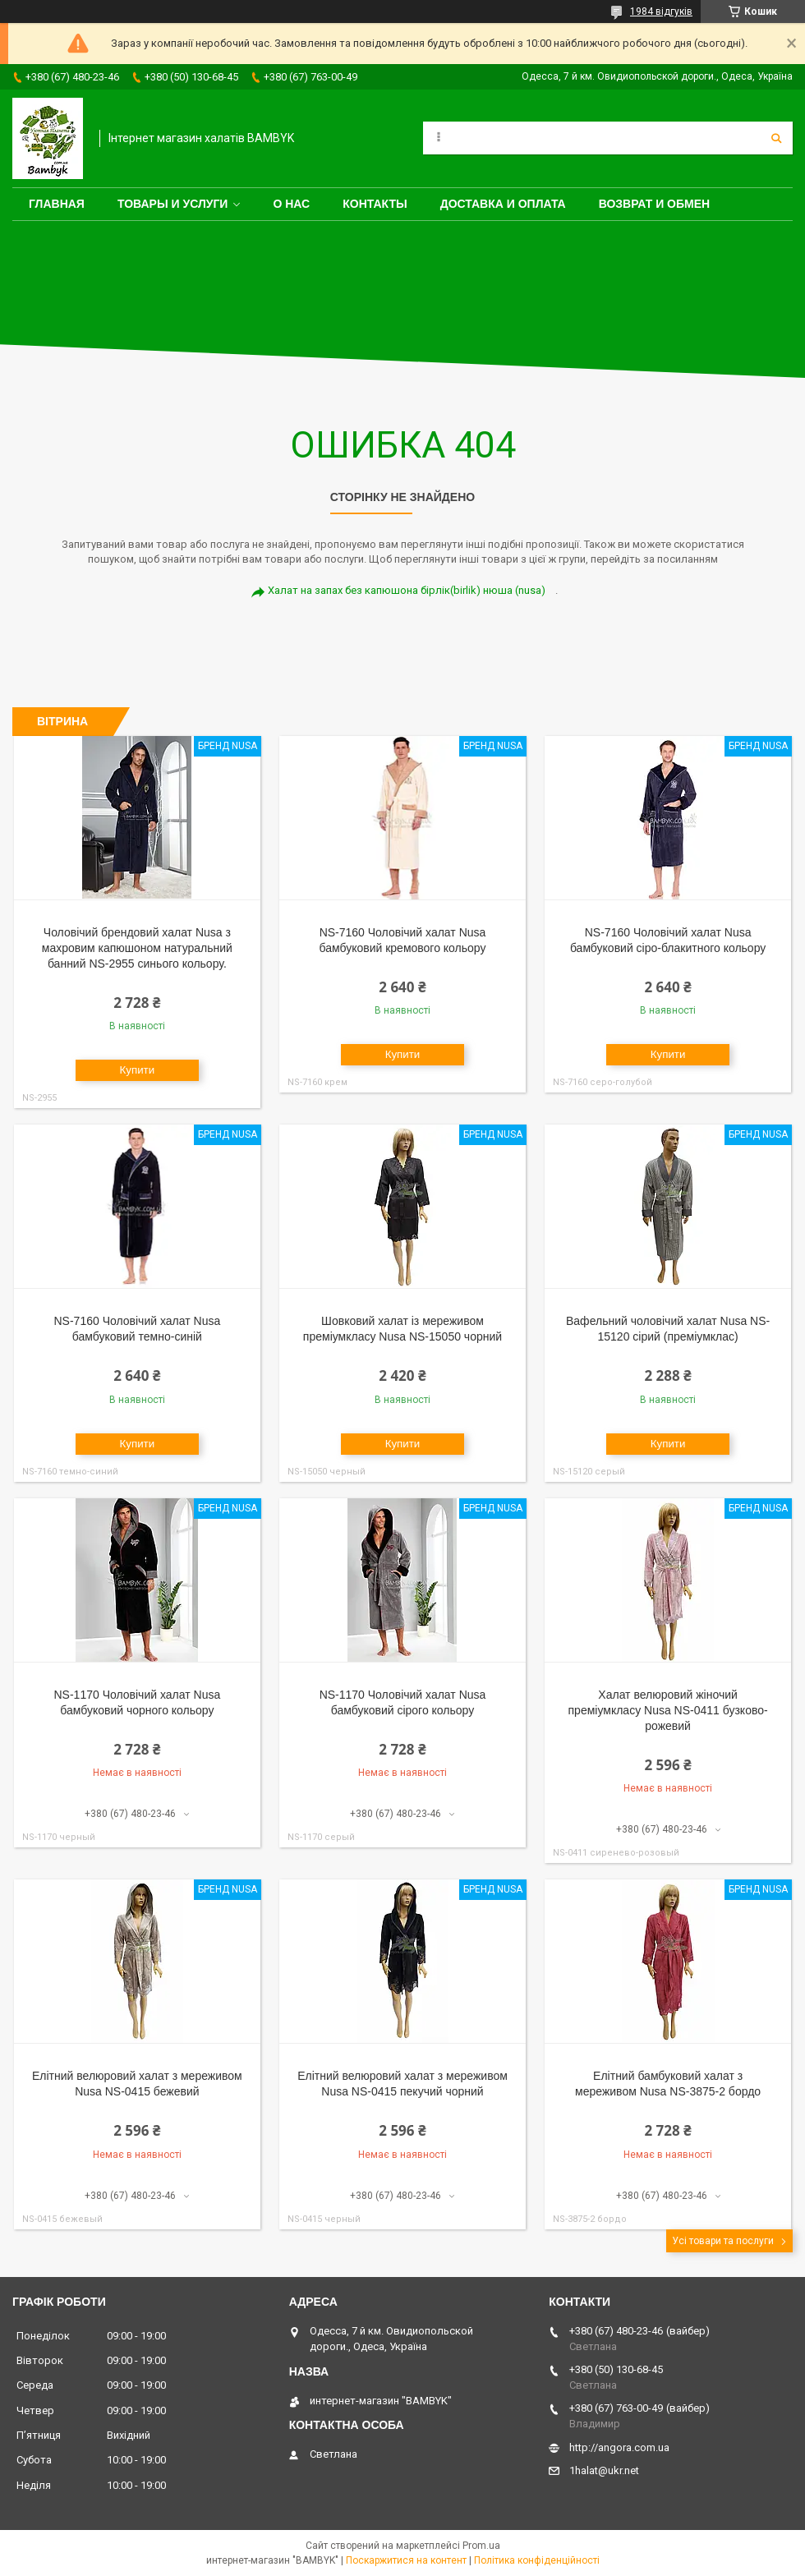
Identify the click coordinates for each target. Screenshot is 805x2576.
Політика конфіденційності (537, 2560)
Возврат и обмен (655, 203)
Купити (137, 1070)
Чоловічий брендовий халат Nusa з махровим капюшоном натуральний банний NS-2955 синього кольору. (137, 948)
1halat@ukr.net (604, 2470)
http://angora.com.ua (619, 2447)
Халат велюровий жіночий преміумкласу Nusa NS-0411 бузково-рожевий (668, 1710)
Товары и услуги (172, 203)
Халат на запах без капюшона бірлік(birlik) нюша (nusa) (406, 590)
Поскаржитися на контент (406, 2560)
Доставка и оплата (503, 203)
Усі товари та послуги (723, 2241)
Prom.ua (481, 2545)
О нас (291, 203)
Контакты (375, 203)
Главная (57, 203)
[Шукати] (776, 138)
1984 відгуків (661, 11)
